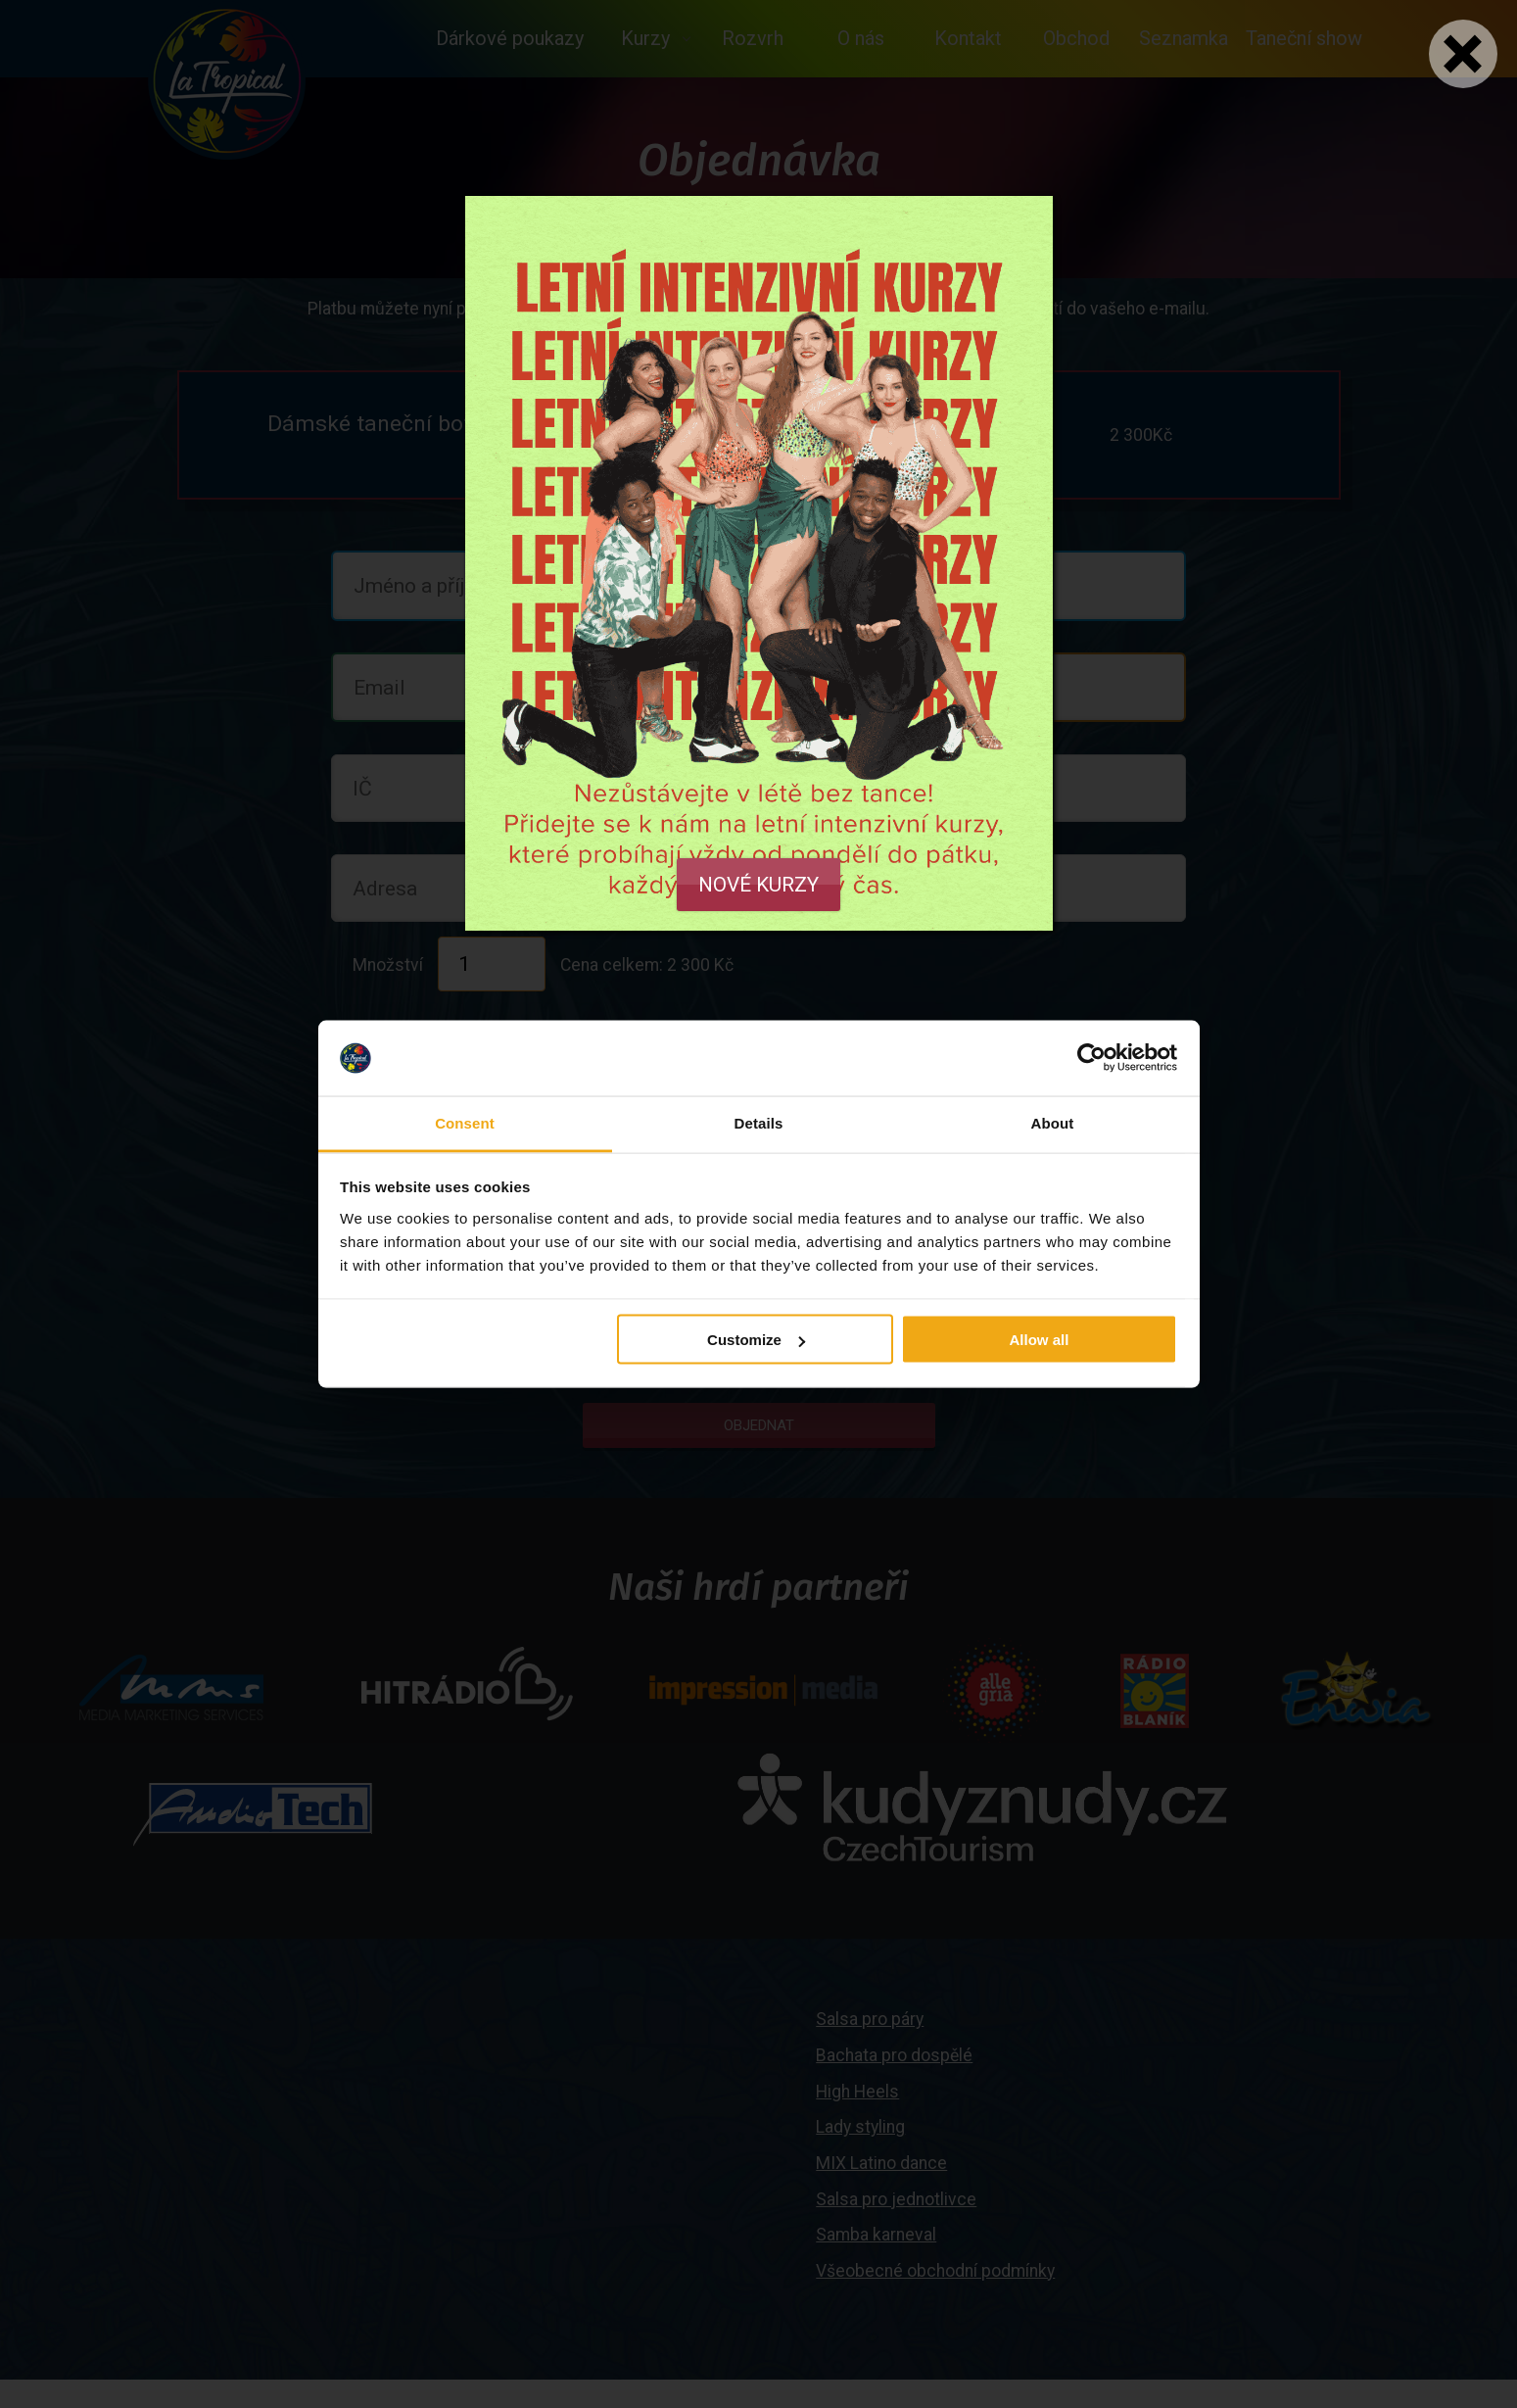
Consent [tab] (465, 1122)
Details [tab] (759, 1122)
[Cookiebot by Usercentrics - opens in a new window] (1091, 1058)
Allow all (1039, 1339)
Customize (756, 1339)
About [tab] (1052, 1122)
